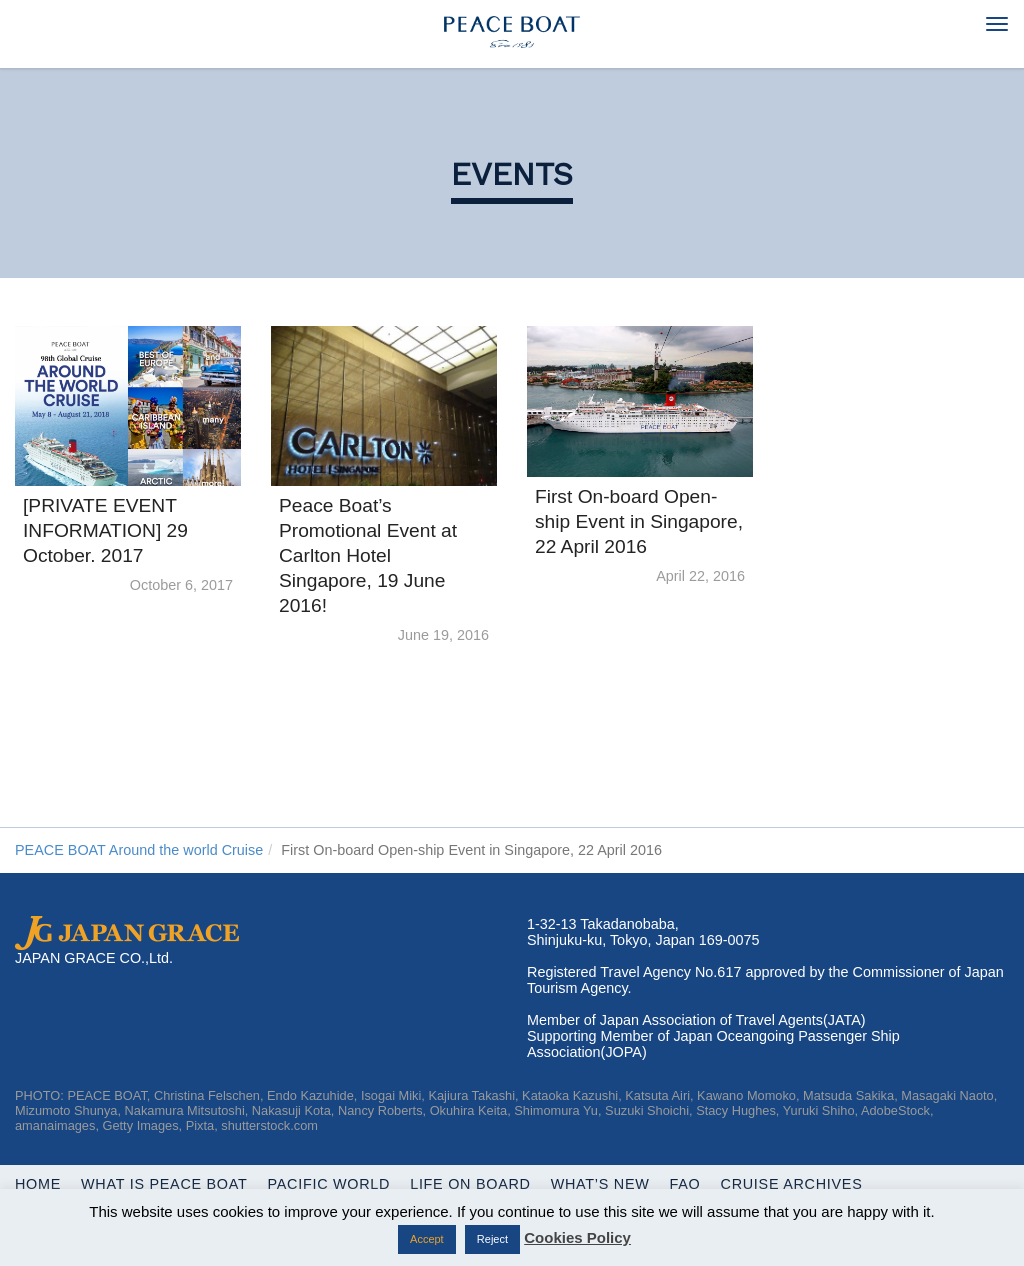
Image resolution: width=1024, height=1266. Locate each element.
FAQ (685, 1184)
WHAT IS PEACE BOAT (164, 1184)
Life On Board (470, 1184)
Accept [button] (427, 1239)
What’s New (600, 1184)
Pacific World (329, 1184)
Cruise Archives (792, 1184)
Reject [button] (492, 1239)
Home (38, 1184)
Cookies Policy (577, 1237)
